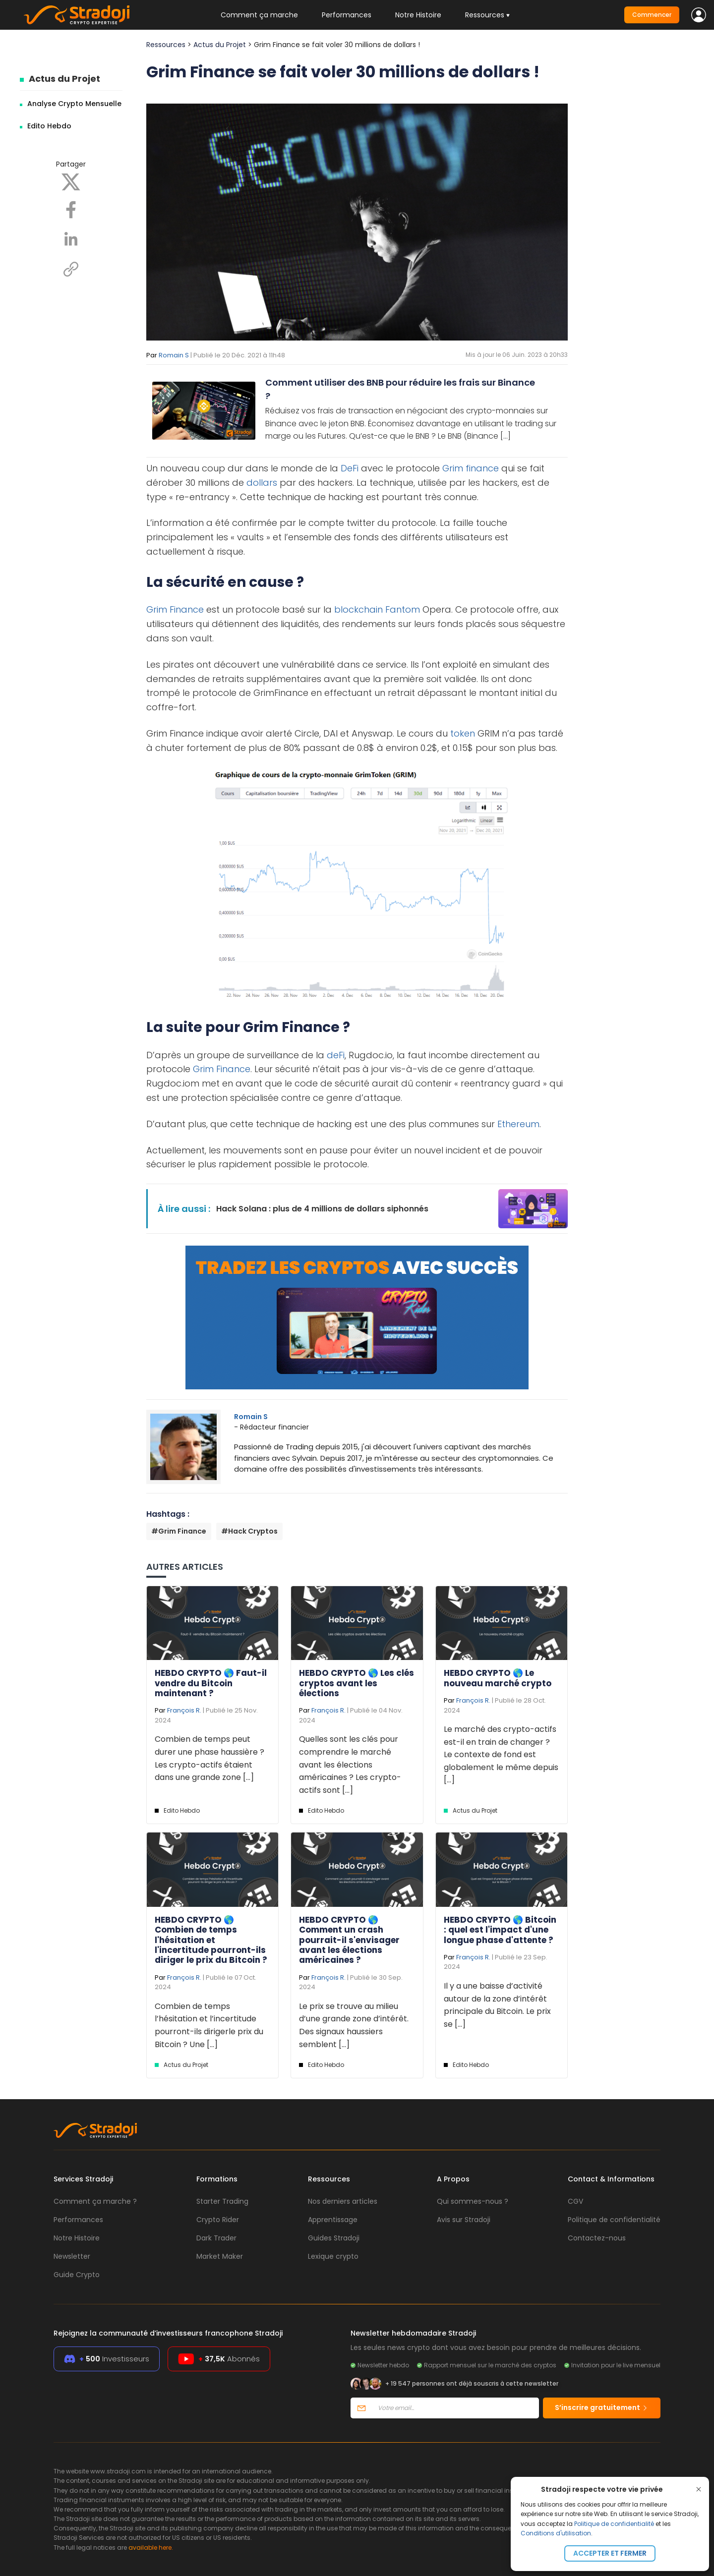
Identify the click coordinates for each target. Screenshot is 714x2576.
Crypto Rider (217, 2220)
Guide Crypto (77, 2275)
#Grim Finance (178, 1531)
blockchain (358, 609)
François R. (184, 1710)
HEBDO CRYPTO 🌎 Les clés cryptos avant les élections (356, 1683)
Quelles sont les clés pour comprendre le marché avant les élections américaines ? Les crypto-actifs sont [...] (350, 1764)
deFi (336, 1055)
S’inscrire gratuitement (602, 2407)
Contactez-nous (597, 2238)
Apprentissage (332, 2220)
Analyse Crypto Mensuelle (74, 104)
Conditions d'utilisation (556, 2533)
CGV (575, 2201)
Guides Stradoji (333, 2238)
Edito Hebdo (49, 126)
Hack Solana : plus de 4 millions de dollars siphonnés (322, 1208)
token (462, 733)
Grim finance (470, 468)
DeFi (349, 468)
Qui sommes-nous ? (472, 2201)
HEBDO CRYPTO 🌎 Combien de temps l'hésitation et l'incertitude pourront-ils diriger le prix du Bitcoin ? (211, 1940)
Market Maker (219, 2256)
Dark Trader (216, 2238)
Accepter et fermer (610, 2553)
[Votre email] (455, 2408)
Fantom (402, 609)
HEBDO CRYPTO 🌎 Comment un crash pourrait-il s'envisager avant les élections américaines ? (349, 1940)
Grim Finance (175, 609)
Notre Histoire (418, 15)
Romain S (174, 355)
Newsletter (72, 2256)
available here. (150, 2547)
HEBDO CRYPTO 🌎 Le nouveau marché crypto (497, 1678)
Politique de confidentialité (614, 2523)
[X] (70, 181)
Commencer (651, 14)
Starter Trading (222, 2201)
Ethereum (518, 1124)
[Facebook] (71, 209)
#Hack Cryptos (249, 1531)
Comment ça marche (259, 15)
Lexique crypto (333, 2256)
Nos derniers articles (342, 2201)
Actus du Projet (64, 78)
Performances (346, 15)
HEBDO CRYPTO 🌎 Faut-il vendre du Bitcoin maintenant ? (211, 1683)
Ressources (165, 45)
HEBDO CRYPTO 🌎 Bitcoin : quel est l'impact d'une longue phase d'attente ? (500, 1930)
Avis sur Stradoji (463, 2220)
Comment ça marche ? (95, 2201)
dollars (261, 482)
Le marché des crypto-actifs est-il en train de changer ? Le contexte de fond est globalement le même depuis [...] (501, 1754)
